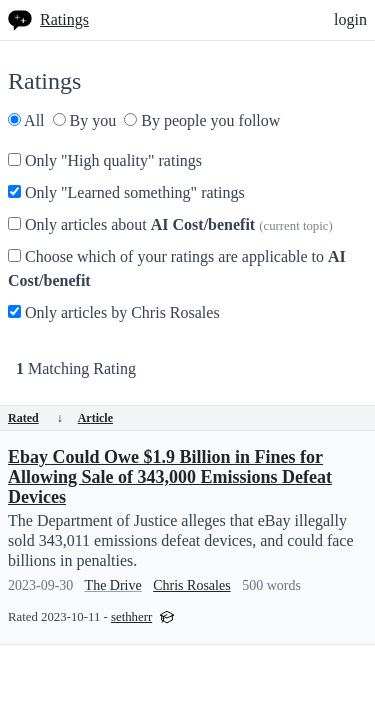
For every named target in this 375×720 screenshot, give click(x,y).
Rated (35, 418)
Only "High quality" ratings (105, 160)
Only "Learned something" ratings (126, 192)
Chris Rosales (191, 585)
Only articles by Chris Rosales (114, 312)
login (350, 19)
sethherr (131, 617)
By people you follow (202, 120)
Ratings (64, 19)
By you (85, 120)
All (26, 120)
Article (95, 418)
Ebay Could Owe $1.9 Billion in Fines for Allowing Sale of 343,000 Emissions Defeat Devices (170, 477)
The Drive (113, 585)
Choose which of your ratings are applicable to (177, 268)
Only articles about (170, 224)
